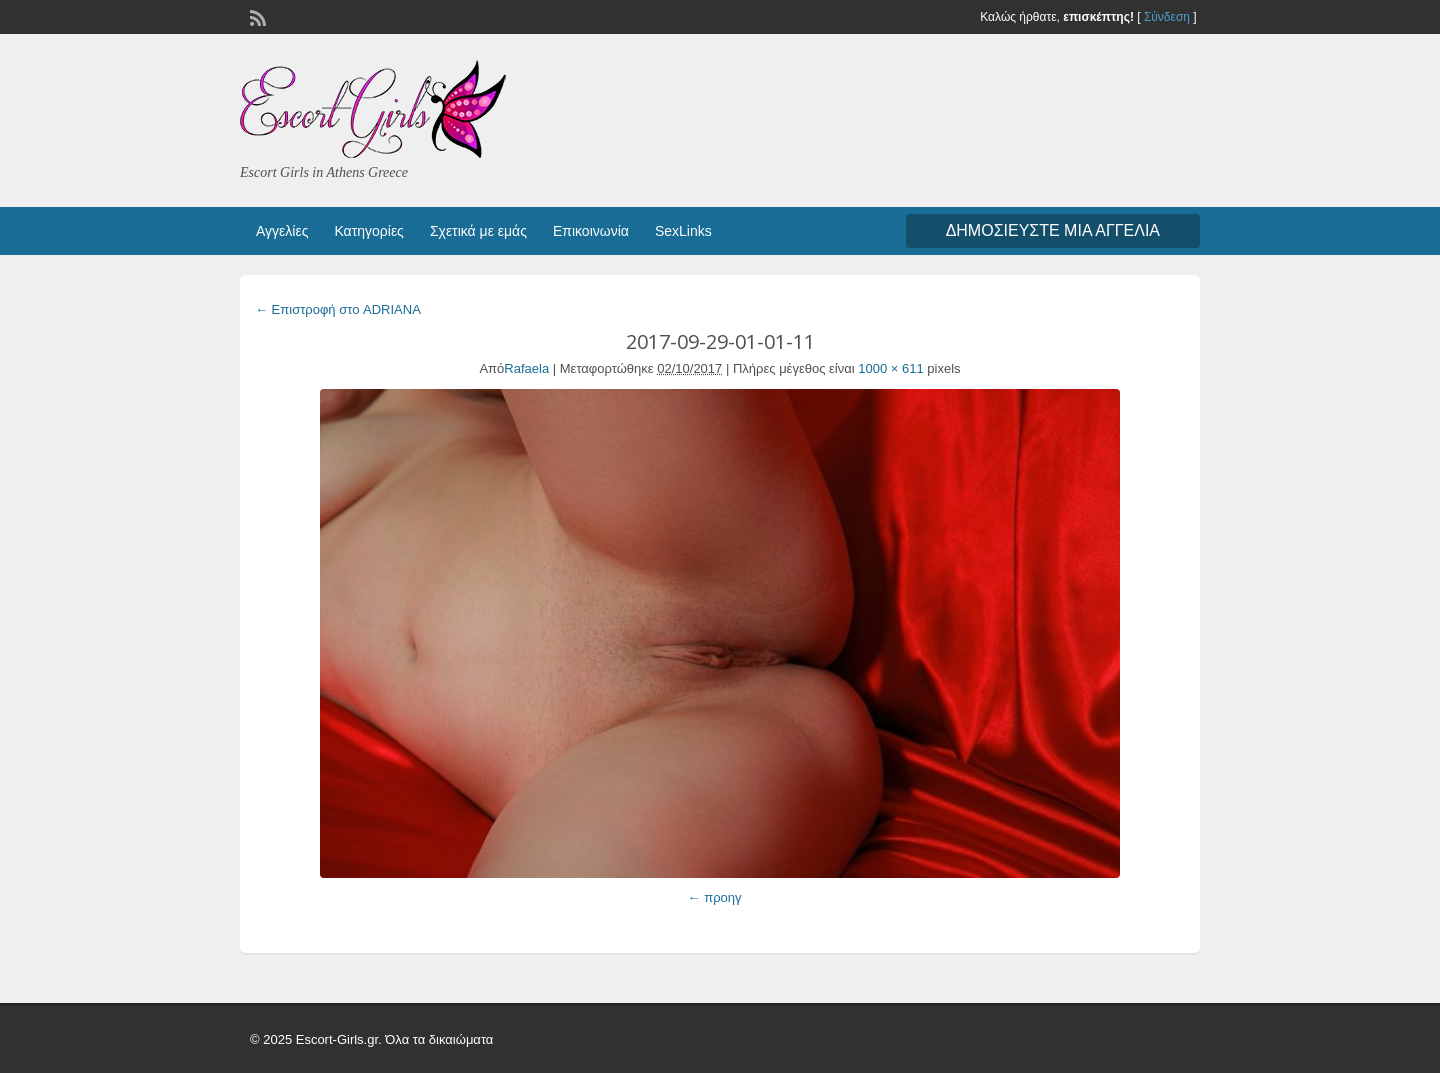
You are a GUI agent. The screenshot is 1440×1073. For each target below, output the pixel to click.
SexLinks (683, 231)
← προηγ (715, 897)
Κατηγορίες (368, 231)
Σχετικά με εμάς (478, 231)
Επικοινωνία (591, 231)
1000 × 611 (890, 368)
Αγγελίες (282, 231)
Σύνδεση (1167, 17)
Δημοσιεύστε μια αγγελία (1053, 230)
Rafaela (526, 368)
